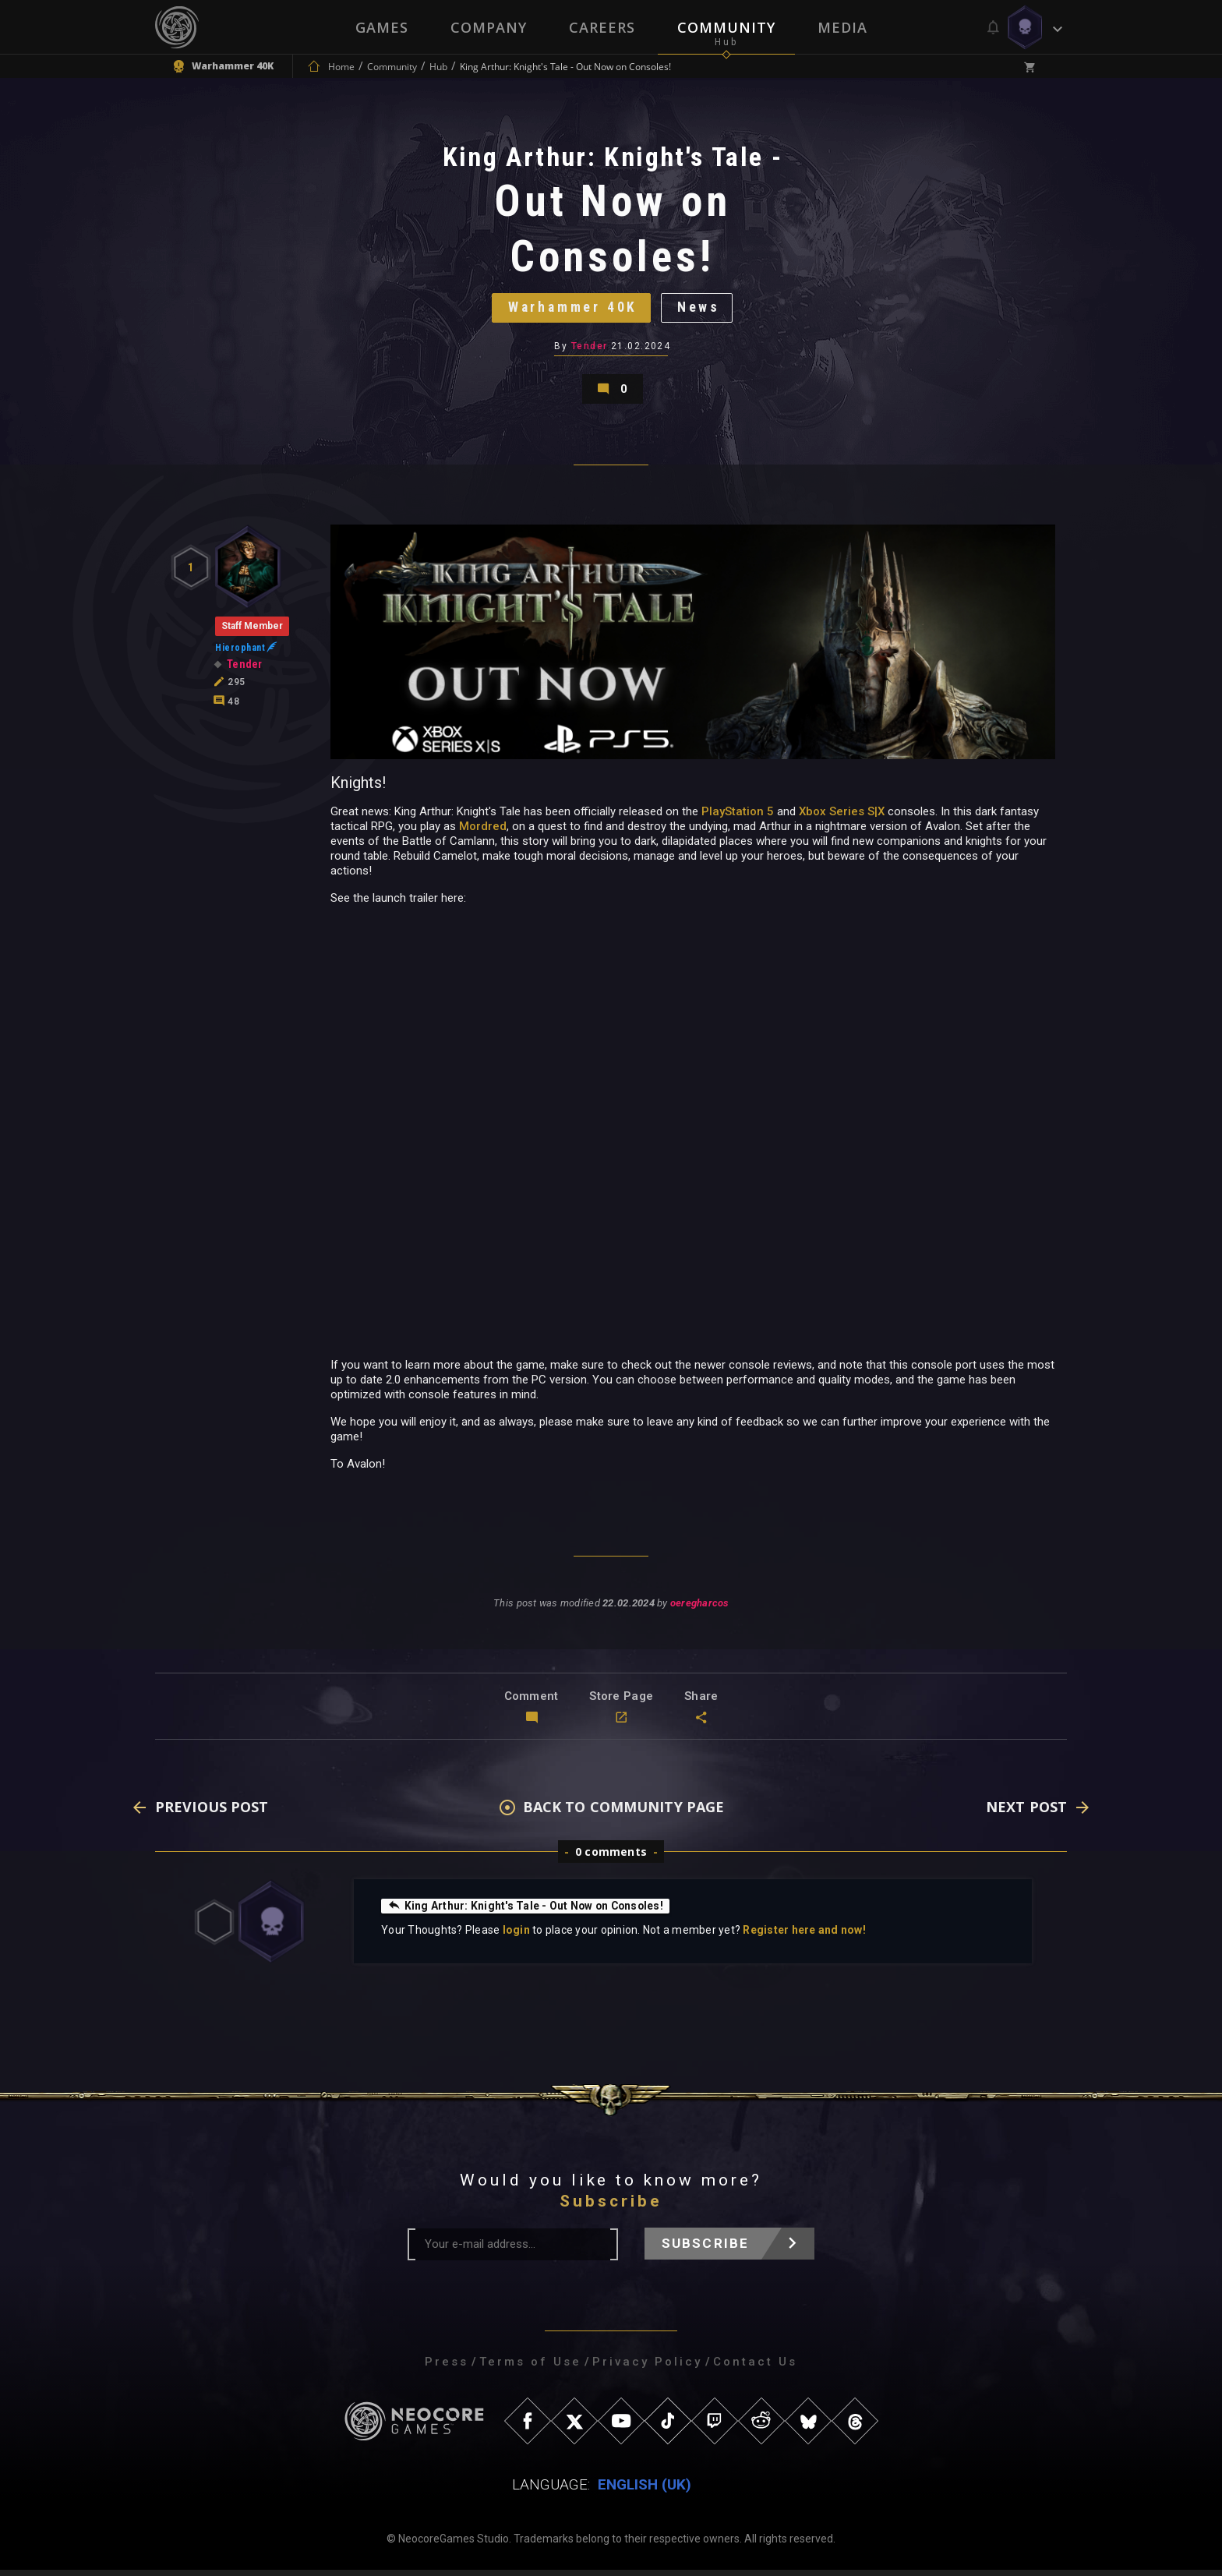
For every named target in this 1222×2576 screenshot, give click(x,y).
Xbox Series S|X (842, 818)
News (700, 310)
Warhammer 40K (571, 310)
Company (488, 27)
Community (726, 27)
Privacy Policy (647, 2368)
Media (842, 27)
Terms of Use (530, 2368)
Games (381, 27)
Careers (602, 27)
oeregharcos (699, 1610)
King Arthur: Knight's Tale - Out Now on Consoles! (527, 1912)
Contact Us (755, 2368)
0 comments (611, 1857)
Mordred (483, 832)
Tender (589, 349)
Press (446, 2368)
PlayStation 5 (737, 818)
